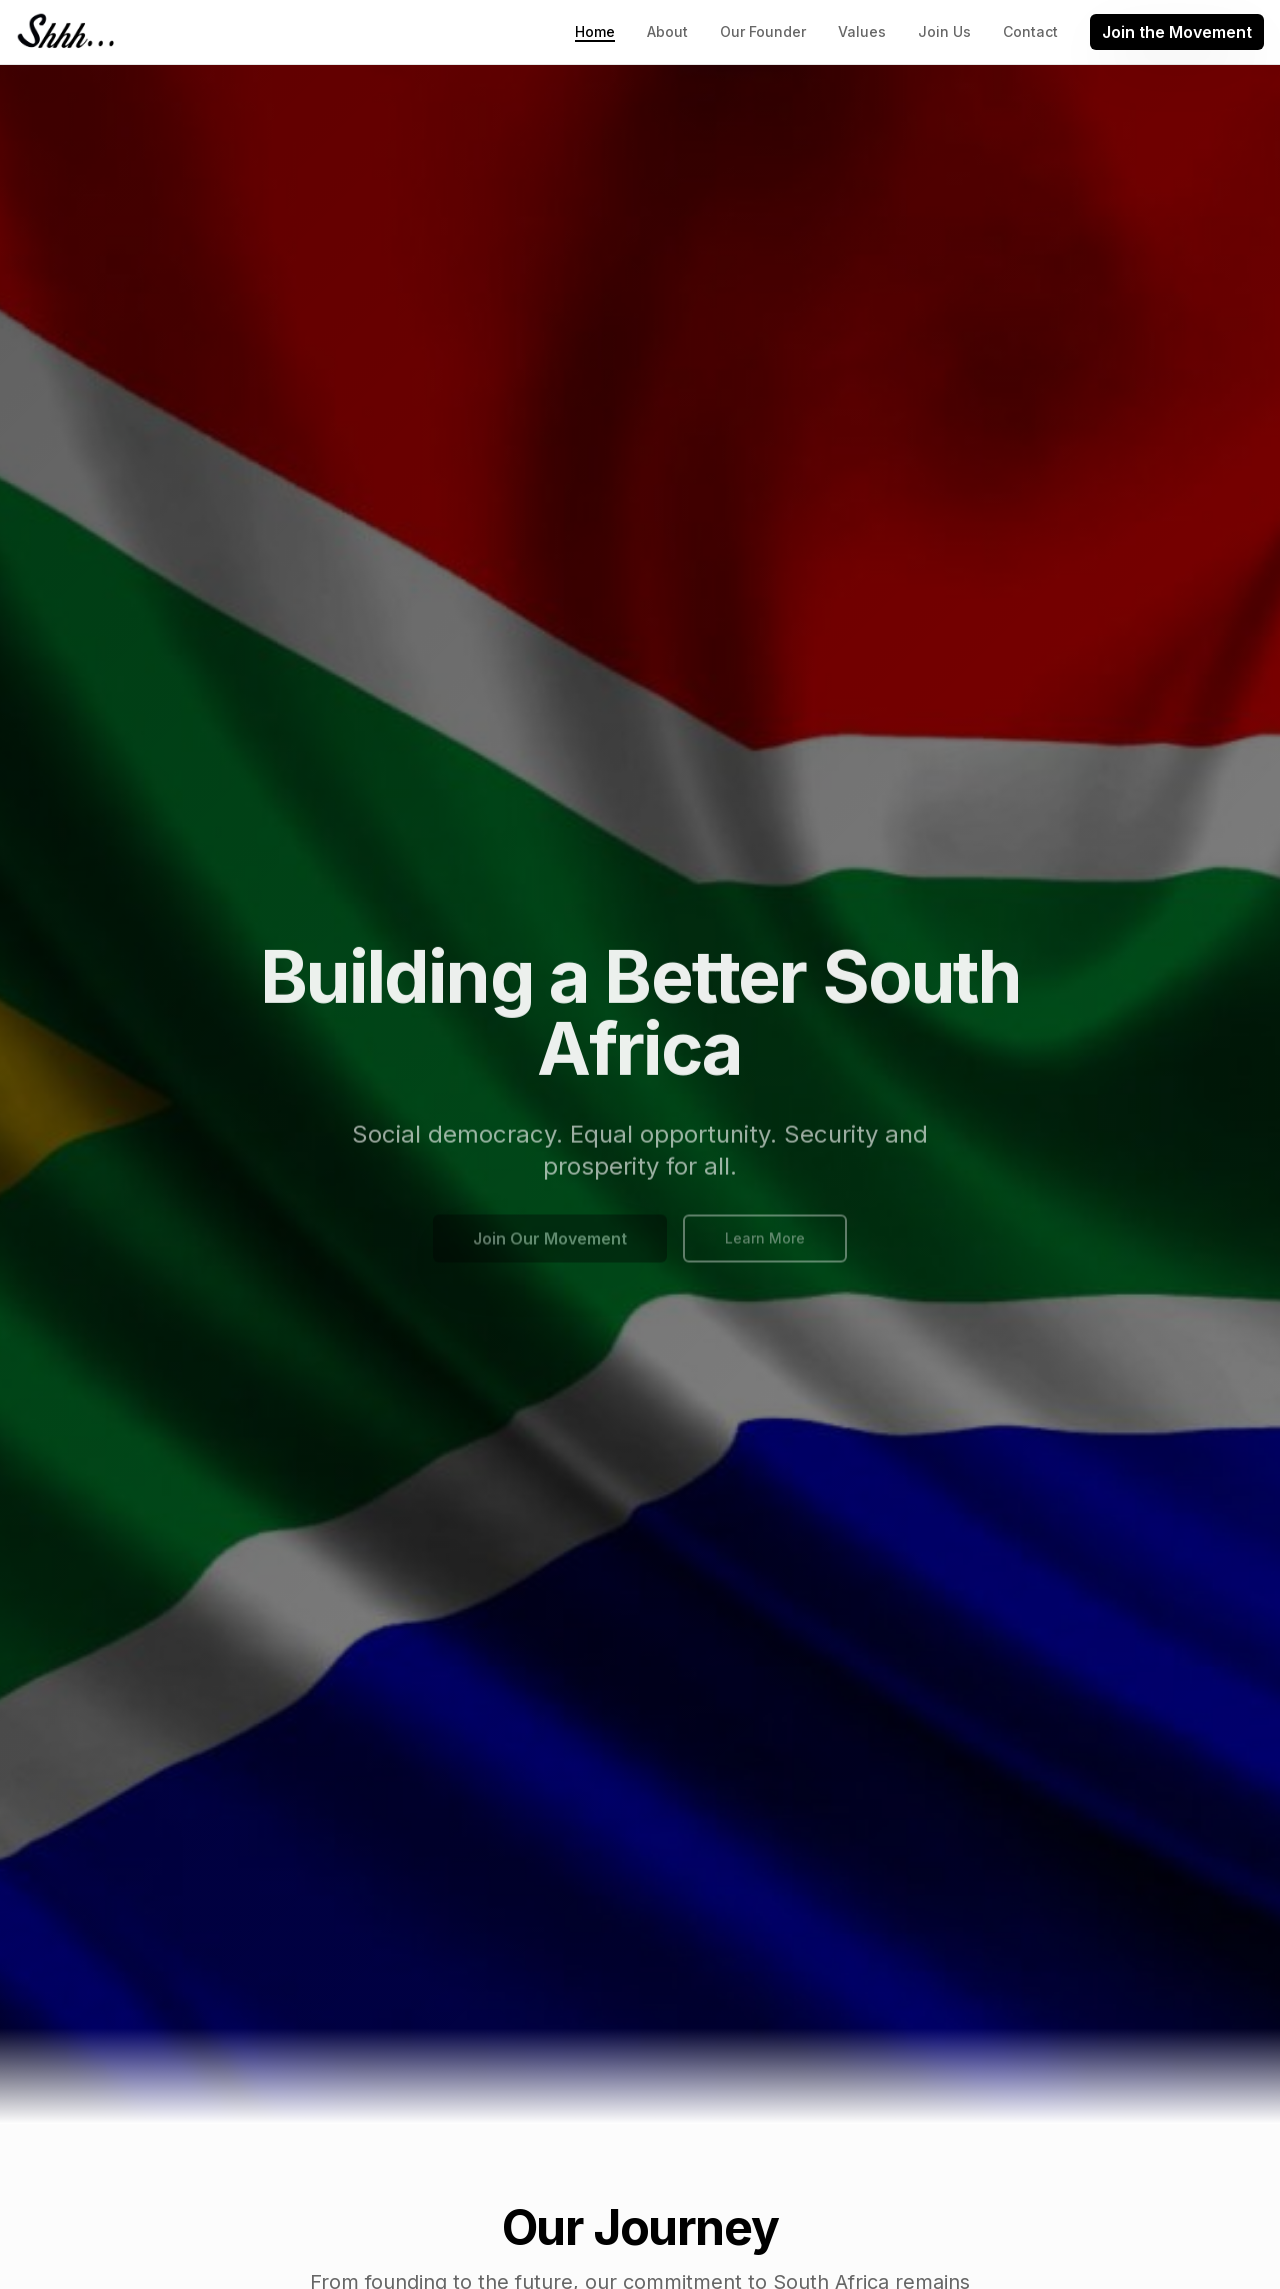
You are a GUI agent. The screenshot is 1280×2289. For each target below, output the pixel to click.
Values (862, 31)
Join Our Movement (550, 1245)
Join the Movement (1177, 32)
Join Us (944, 31)
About (667, 31)
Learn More (765, 1244)
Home (595, 32)
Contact (1030, 31)
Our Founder (763, 31)
